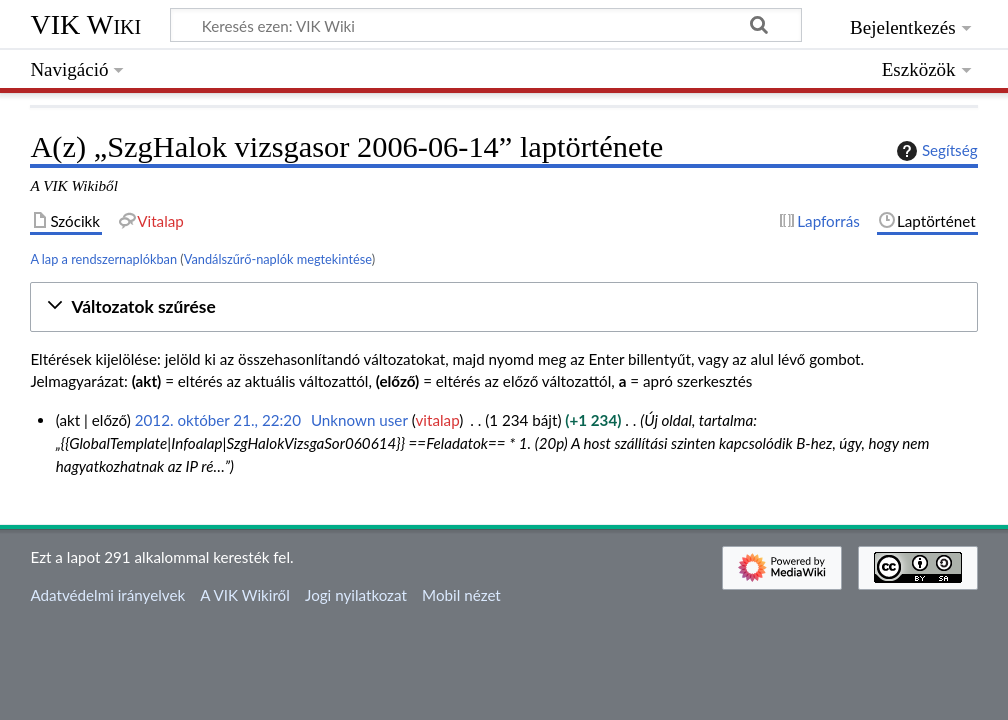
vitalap (438, 420)
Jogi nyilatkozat (356, 595)
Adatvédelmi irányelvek (107, 595)
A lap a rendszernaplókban (103, 259)
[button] (503, 307)
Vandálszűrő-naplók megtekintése (278, 259)
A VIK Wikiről (244, 595)
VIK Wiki (85, 24)
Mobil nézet (461, 595)
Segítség (935, 151)
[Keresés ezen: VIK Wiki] (486, 25)
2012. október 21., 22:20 (218, 420)
